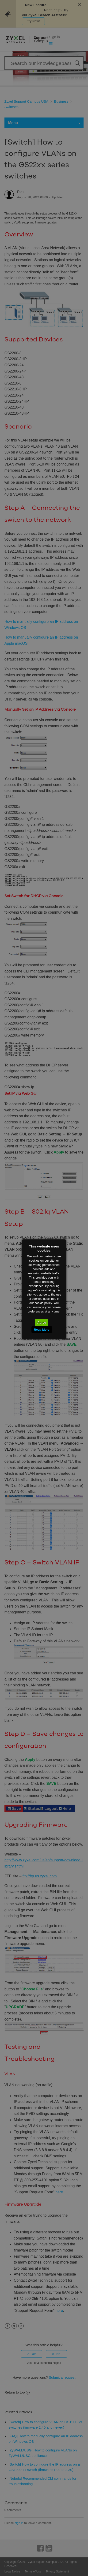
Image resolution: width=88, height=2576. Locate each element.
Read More (41, 1329)
